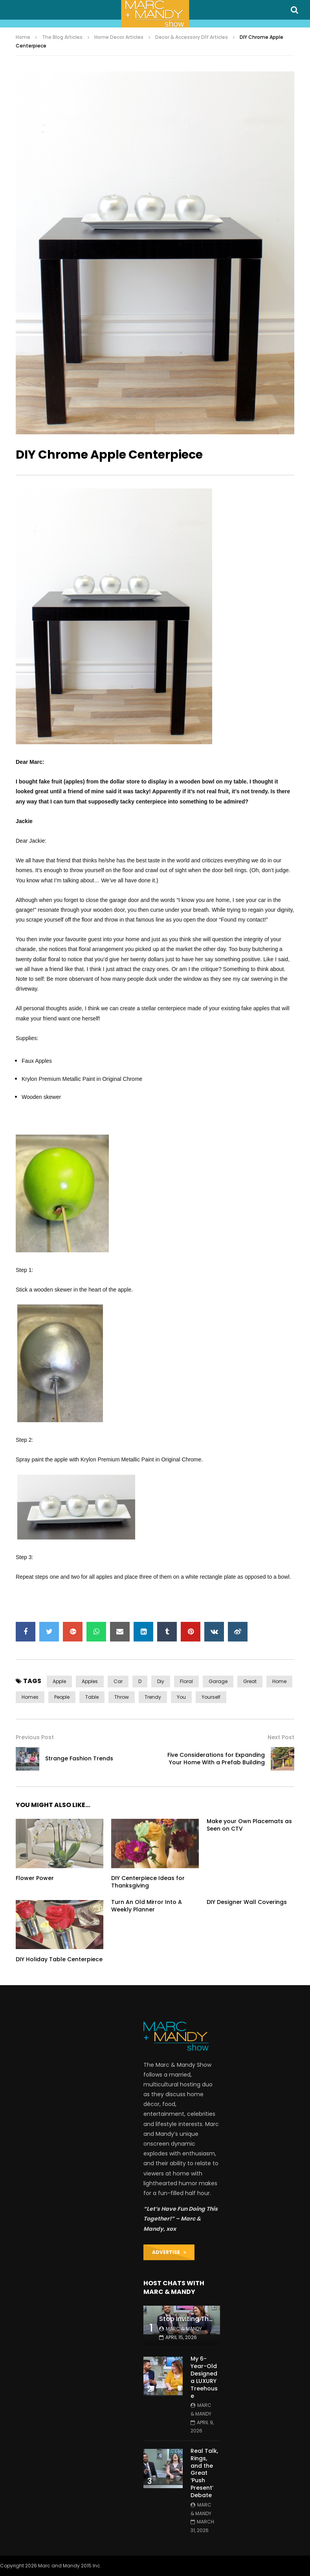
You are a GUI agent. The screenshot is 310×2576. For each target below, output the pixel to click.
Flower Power (35, 1878)
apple (59, 1681)
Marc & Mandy (184, 2328)
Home (23, 37)
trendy (153, 1697)
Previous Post (35, 1737)
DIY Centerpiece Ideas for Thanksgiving (148, 1881)
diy (160, 1681)
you (181, 1697)
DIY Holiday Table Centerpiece (59, 1959)
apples (90, 1681)
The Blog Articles (62, 37)
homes (30, 1697)
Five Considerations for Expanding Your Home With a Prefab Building (216, 1758)
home (279, 1681)
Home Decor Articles (118, 37)
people (62, 1697)
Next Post (281, 1737)
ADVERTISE (169, 2252)
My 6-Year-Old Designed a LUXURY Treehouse (204, 2377)
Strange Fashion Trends (79, 1758)
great (250, 1681)
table (92, 1697)
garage (218, 1681)
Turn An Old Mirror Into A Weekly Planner (146, 1905)
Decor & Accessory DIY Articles (191, 37)
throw (121, 1697)
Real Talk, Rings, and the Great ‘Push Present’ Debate (204, 2473)
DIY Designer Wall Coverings (247, 1902)
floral (186, 1681)
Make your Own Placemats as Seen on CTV (249, 1825)
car (118, 1681)
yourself (211, 1697)
